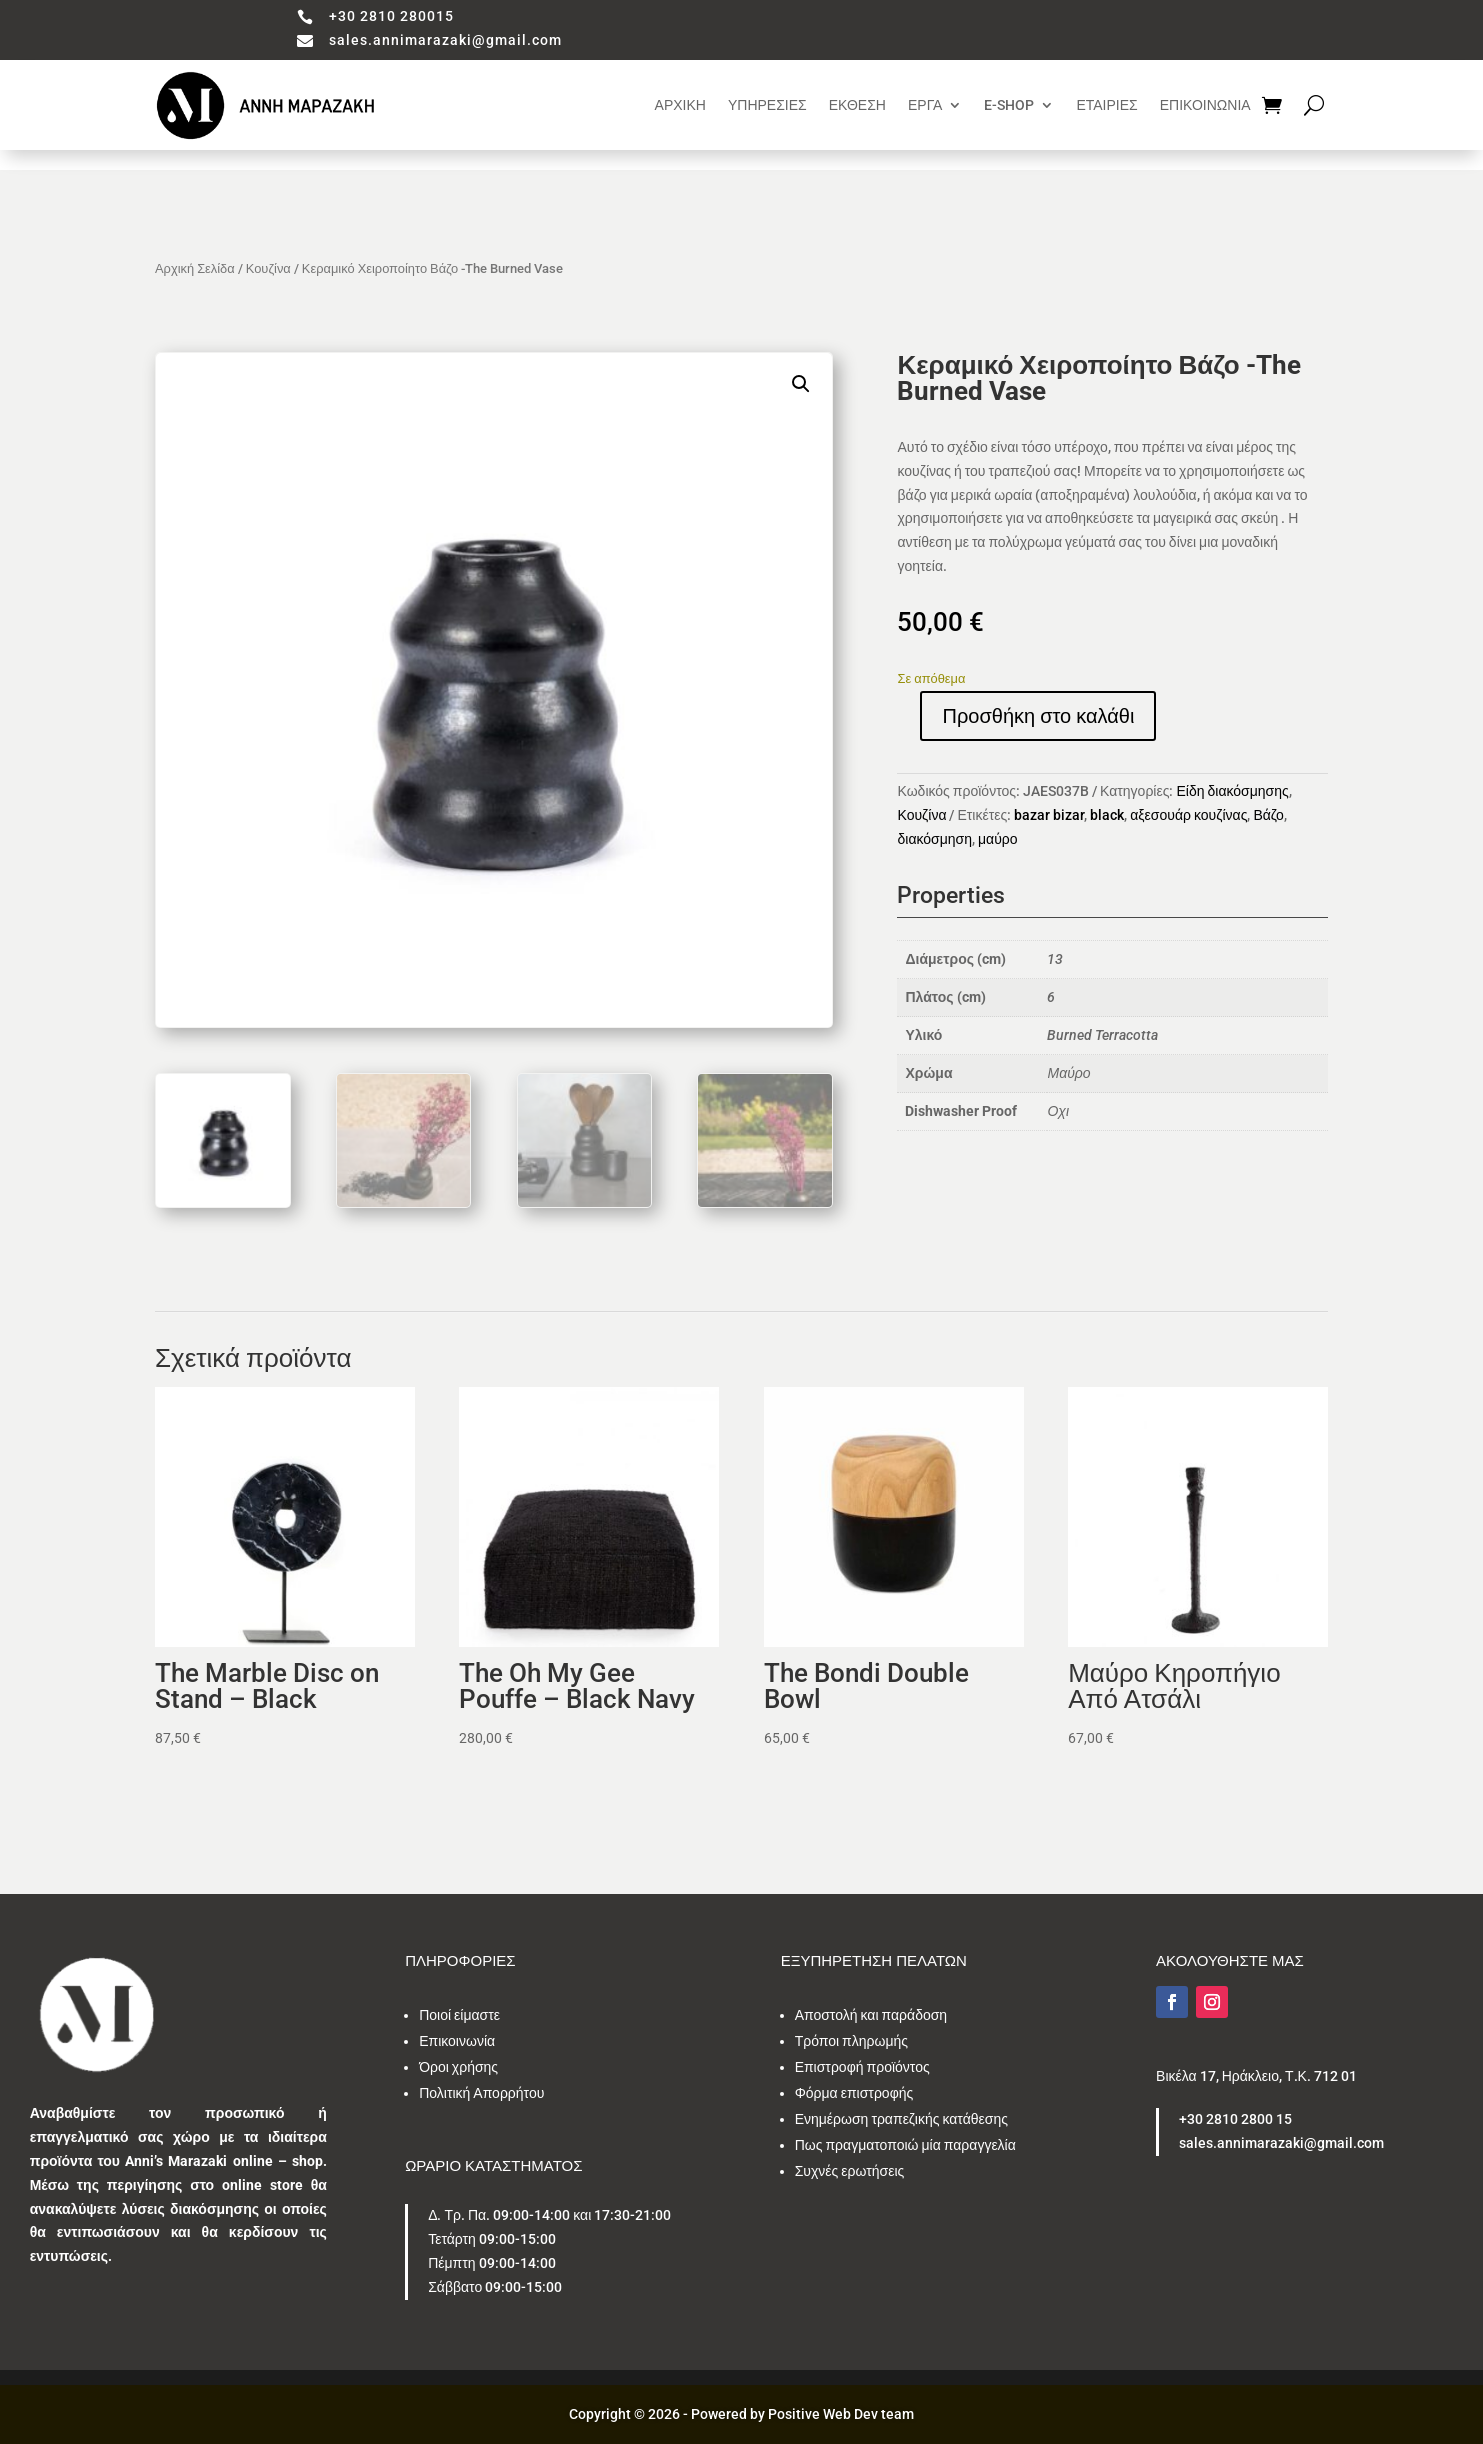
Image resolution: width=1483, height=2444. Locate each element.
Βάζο (1268, 815)
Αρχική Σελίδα (195, 268)
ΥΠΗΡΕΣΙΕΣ (767, 105)
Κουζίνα (268, 268)
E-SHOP (1009, 105)
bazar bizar (1049, 815)
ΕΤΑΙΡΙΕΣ (1106, 105)
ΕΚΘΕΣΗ (857, 105)
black (1107, 815)
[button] (801, 384)
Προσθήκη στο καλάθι (1038, 716)
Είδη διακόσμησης (1232, 791)
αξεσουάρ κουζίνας (1188, 815)
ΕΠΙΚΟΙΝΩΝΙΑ (1205, 105)
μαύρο (998, 839)
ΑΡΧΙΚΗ (680, 105)
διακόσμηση (934, 839)
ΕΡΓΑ (925, 105)
